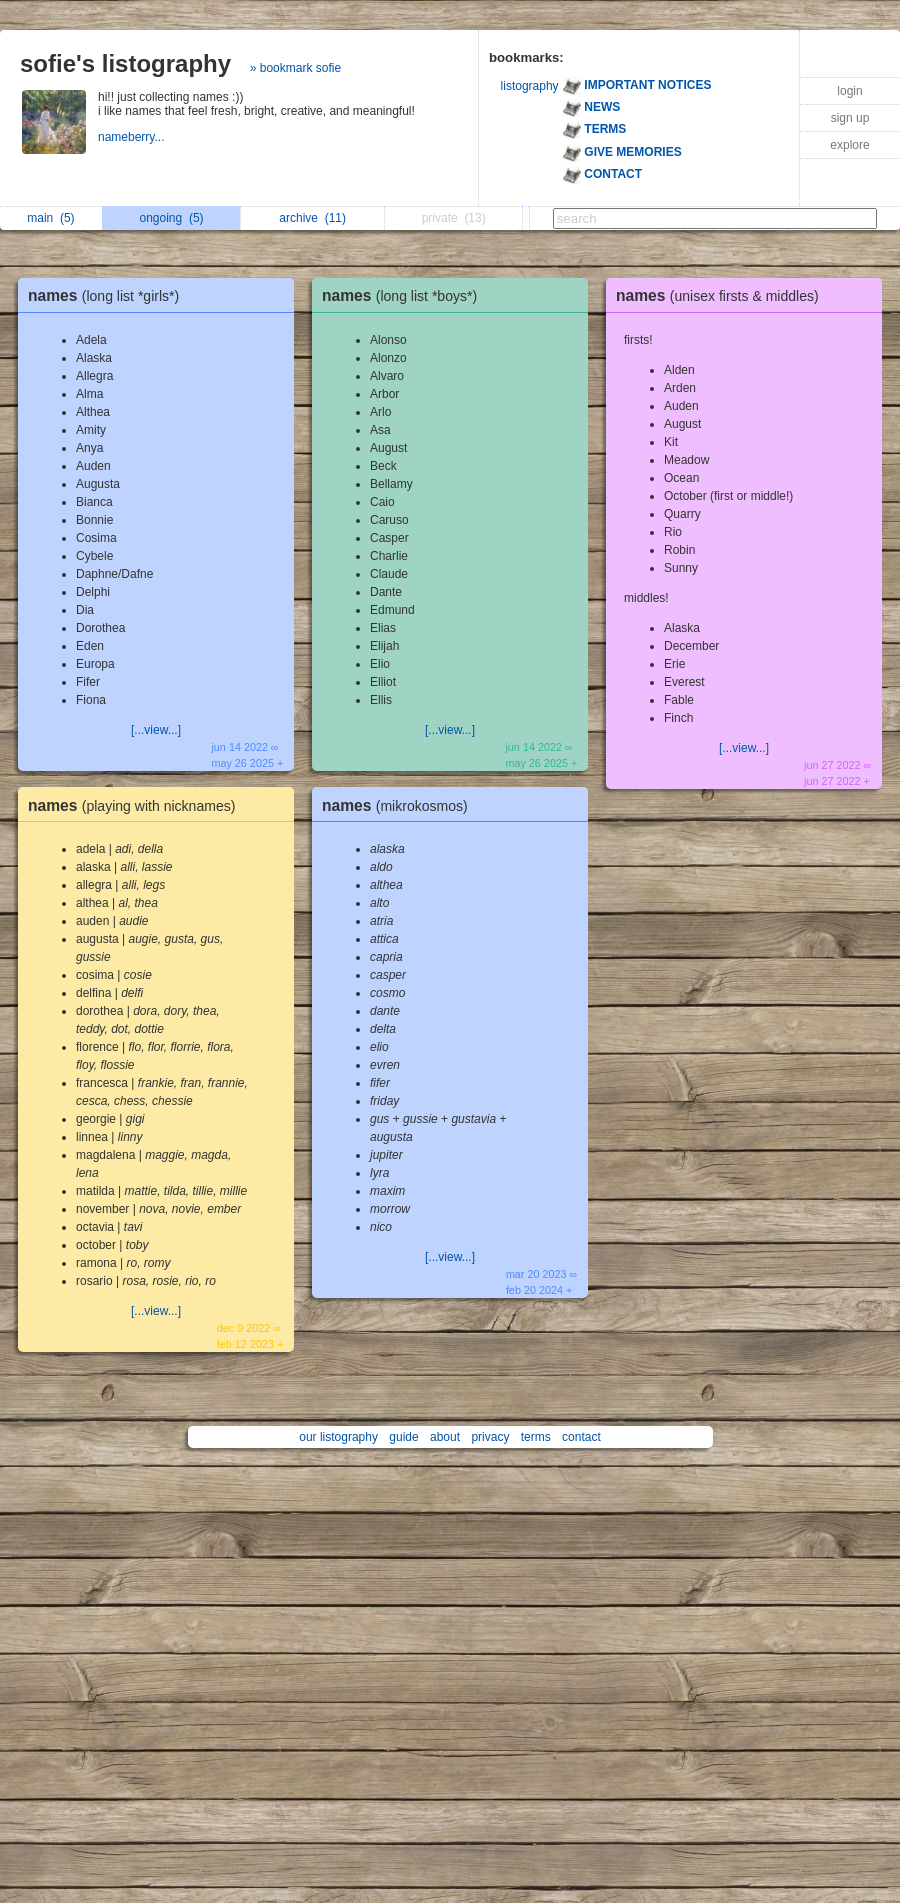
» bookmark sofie (295, 68)
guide (403, 1437)
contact (581, 1437)
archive (312, 218)
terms (536, 1437)
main (50, 218)
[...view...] (156, 730)
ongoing (172, 218)
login (849, 91)
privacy (490, 1437)
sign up (850, 118)
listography (530, 86)
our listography (338, 1437)
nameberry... (133, 137)
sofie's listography (125, 63)
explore (849, 145)
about (445, 1437)
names (108, 295)
